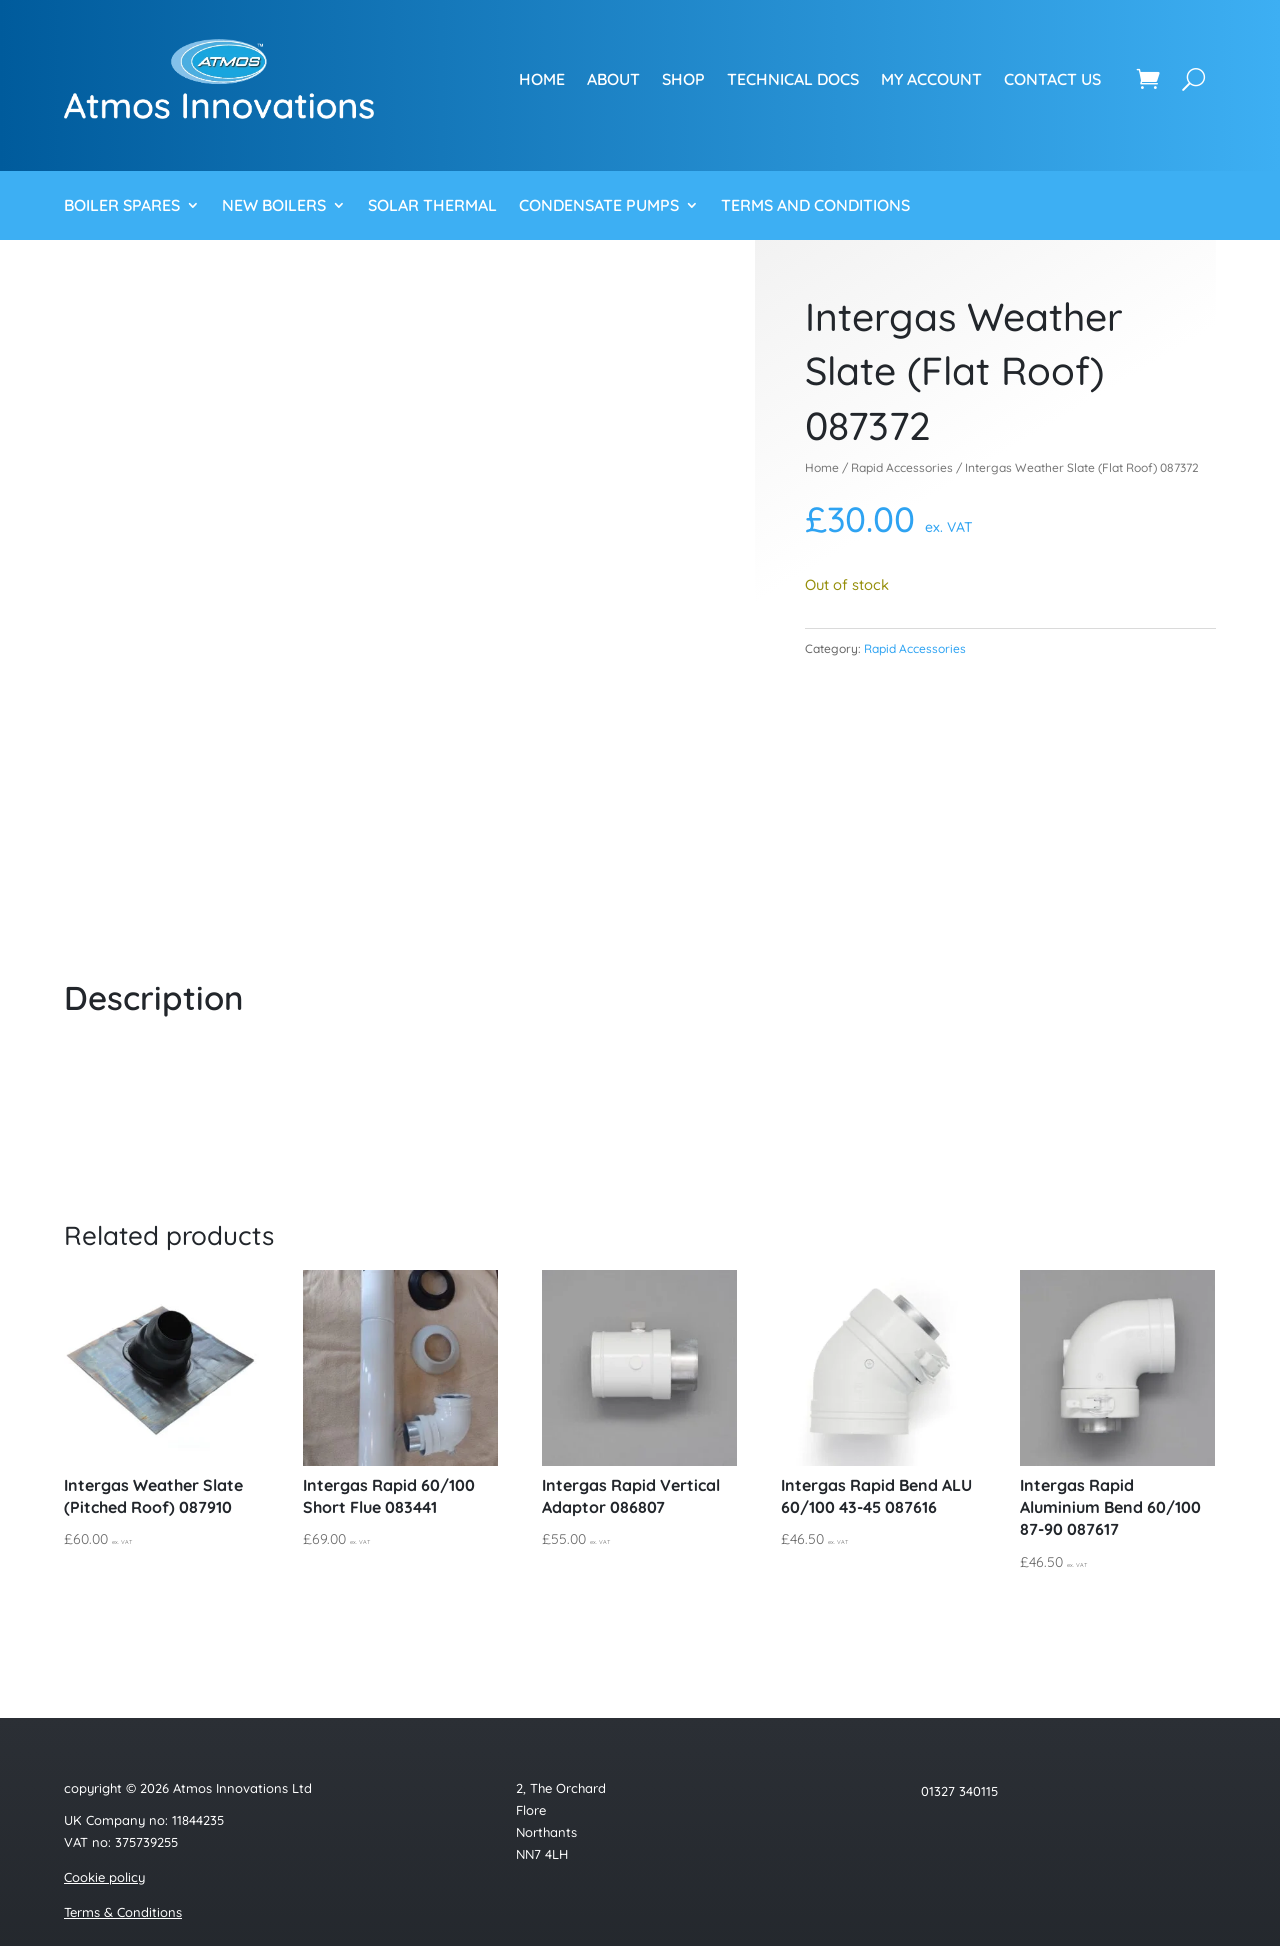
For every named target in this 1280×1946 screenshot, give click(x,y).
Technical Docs (793, 79)
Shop (683, 79)
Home (542, 79)
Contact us (1052, 79)
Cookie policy (104, 1877)
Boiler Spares (122, 206)
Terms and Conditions (815, 206)
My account (931, 79)
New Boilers (274, 206)
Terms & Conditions (123, 1912)
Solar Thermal (432, 206)
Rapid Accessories (902, 467)
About (613, 79)
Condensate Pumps (599, 206)
